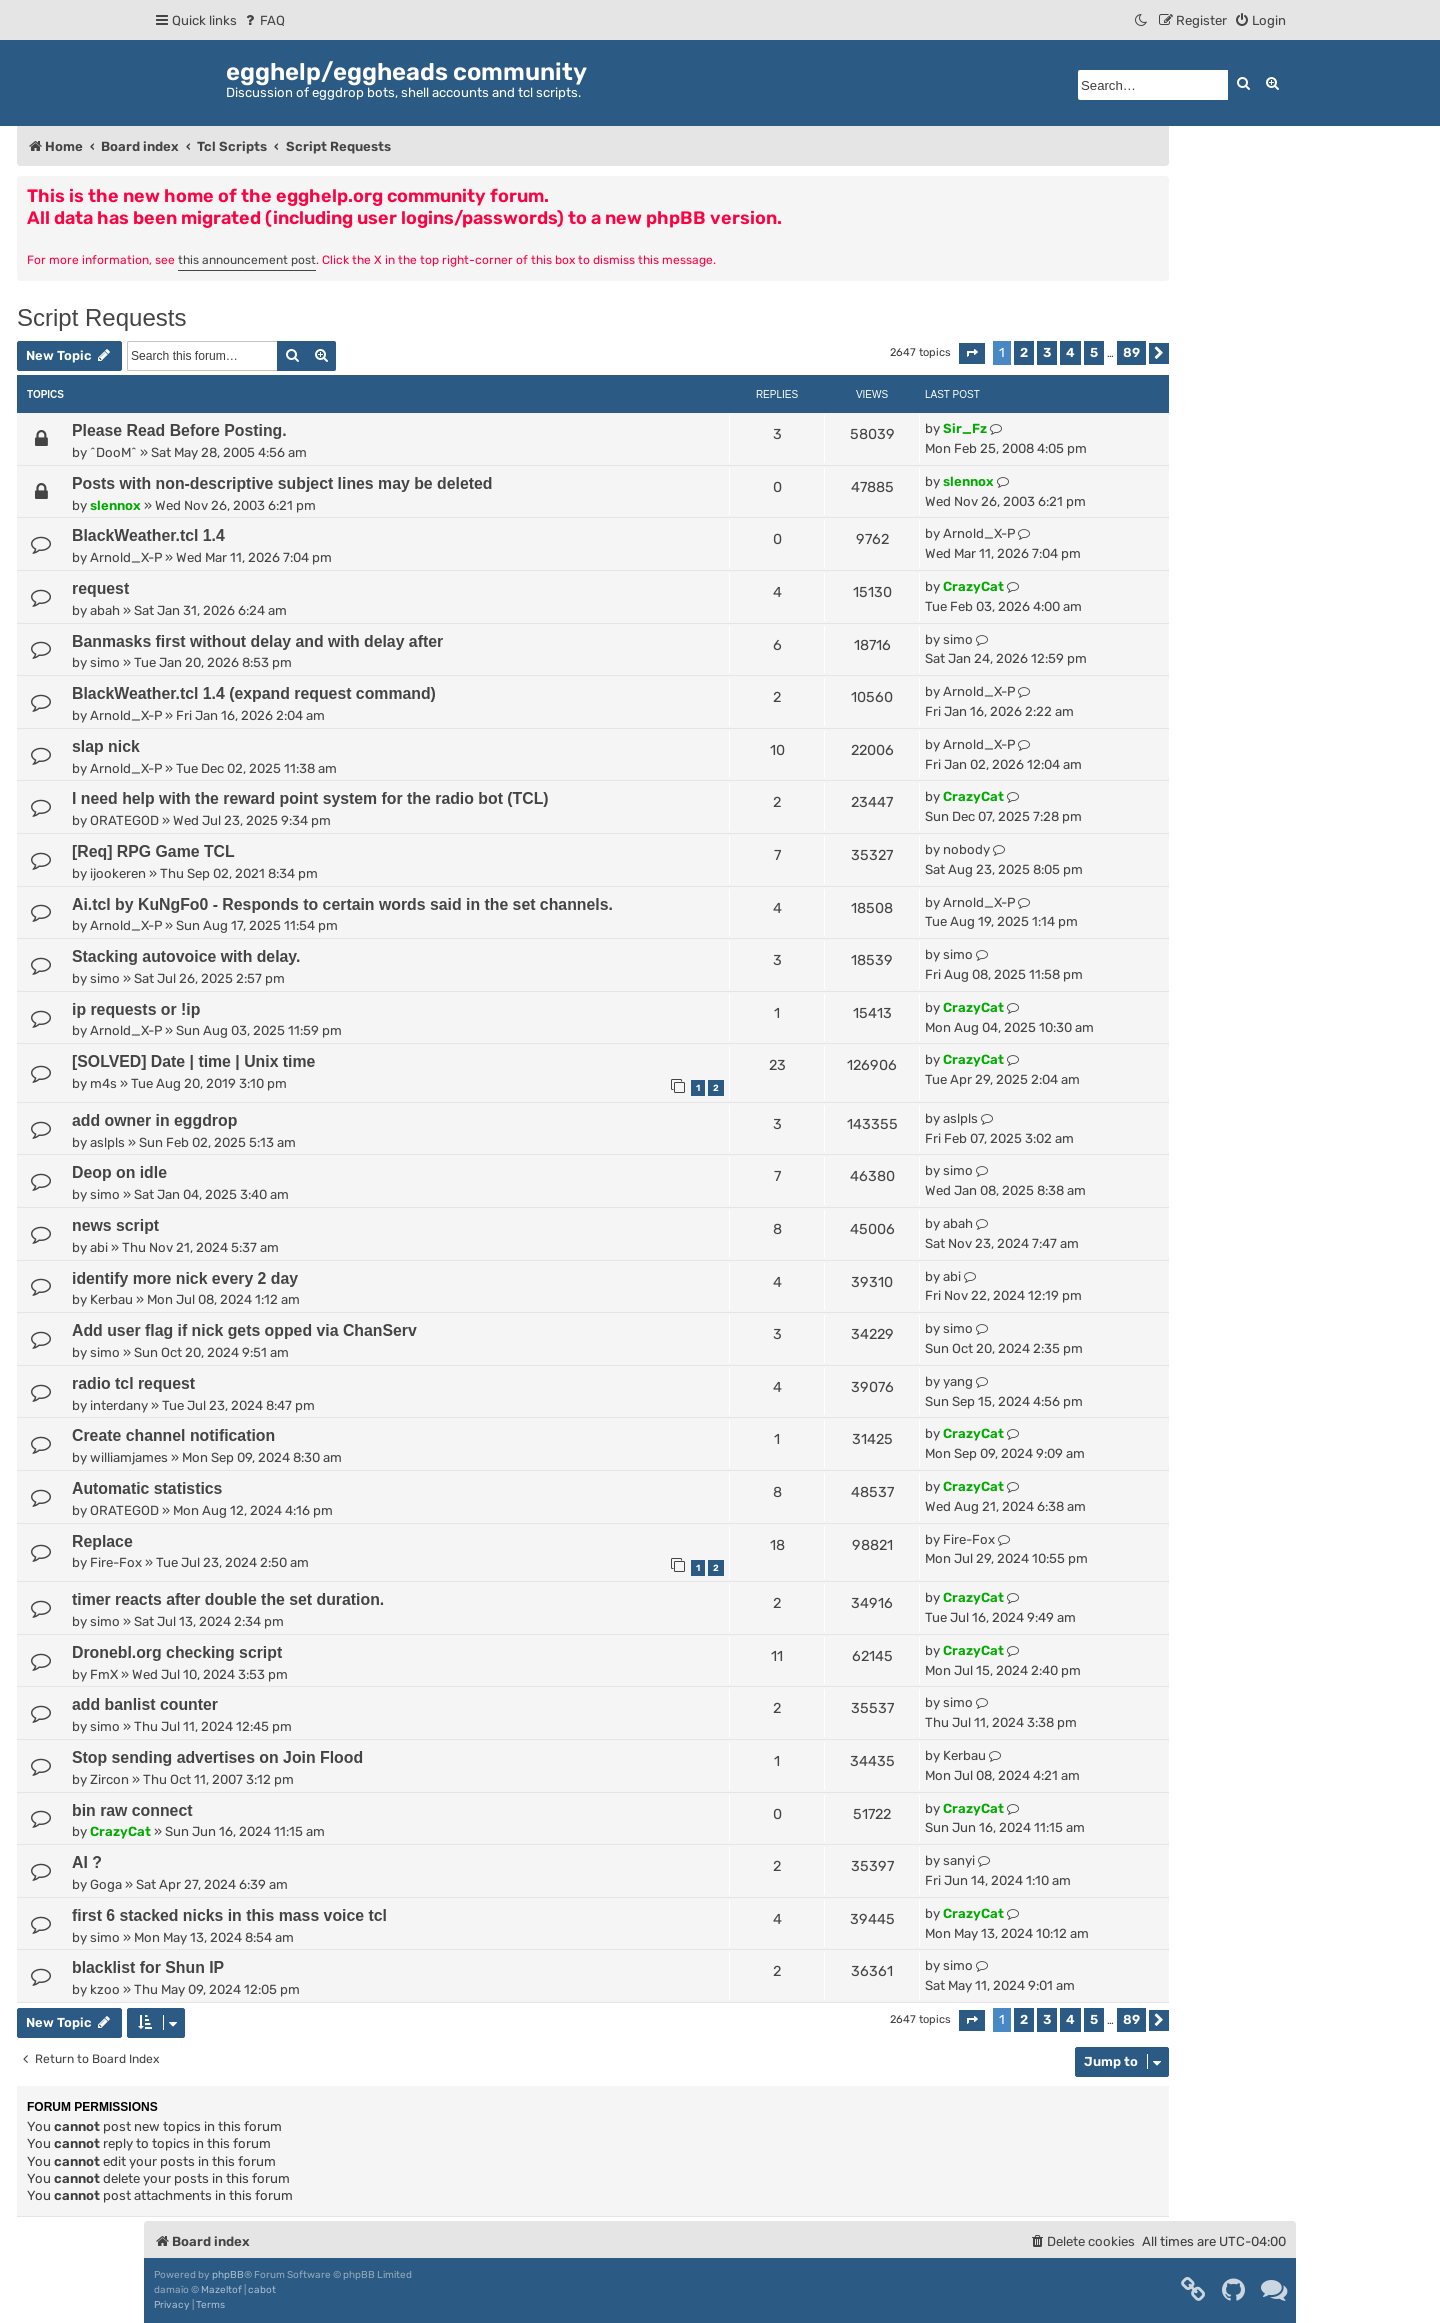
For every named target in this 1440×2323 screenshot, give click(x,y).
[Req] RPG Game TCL (153, 851)
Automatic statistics (147, 1488)
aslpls (107, 1142)
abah (105, 610)
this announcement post (247, 260)
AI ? (87, 1862)
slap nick (106, 746)
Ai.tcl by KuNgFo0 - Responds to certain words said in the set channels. (342, 904)
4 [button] (1070, 352)
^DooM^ (113, 452)
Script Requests (101, 317)
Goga (106, 1884)
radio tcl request (133, 1383)
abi (99, 1247)
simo (105, 662)
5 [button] (1094, 352)
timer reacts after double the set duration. (228, 1599)
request (100, 588)
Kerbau (111, 1299)
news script (115, 1225)
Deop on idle (119, 1172)
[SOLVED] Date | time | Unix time (193, 1061)
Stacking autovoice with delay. (186, 956)
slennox (115, 505)
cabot (262, 2290)
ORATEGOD (124, 820)
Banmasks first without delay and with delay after (257, 641)
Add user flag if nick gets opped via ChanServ (244, 1330)
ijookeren (118, 873)
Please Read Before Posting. (179, 430)
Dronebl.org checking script (177, 1652)
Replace (102, 1541)
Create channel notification (173, 1435)
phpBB (228, 2275)
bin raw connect (132, 1810)
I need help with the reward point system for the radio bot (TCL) (310, 798)
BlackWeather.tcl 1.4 (148, 535)
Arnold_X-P (126, 557)
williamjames (129, 1457)
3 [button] (1047, 352)
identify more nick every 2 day (185, 1278)
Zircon (109, 1779)
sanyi (959, 1860)
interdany (119, 1405)
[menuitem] (263, 20)
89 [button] (1131, 352)
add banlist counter (145, 1704)
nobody (966, 849)
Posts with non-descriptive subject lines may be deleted (282, 483)
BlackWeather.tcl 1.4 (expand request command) (254, 693)
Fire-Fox (116, 1562)
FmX (104, 1674)
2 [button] (1024, 352)
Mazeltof (221, 2290)
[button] (972, 353)
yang (958, 1381)
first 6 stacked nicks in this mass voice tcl (229, 1915)
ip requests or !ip (136, 1009)
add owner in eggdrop (154, 1120)
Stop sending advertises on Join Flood (217, 1757)
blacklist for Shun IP (148, 1967)
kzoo (105, 1989)
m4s (103, 1083)
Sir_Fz (965, 428)
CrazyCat (973, 586)
